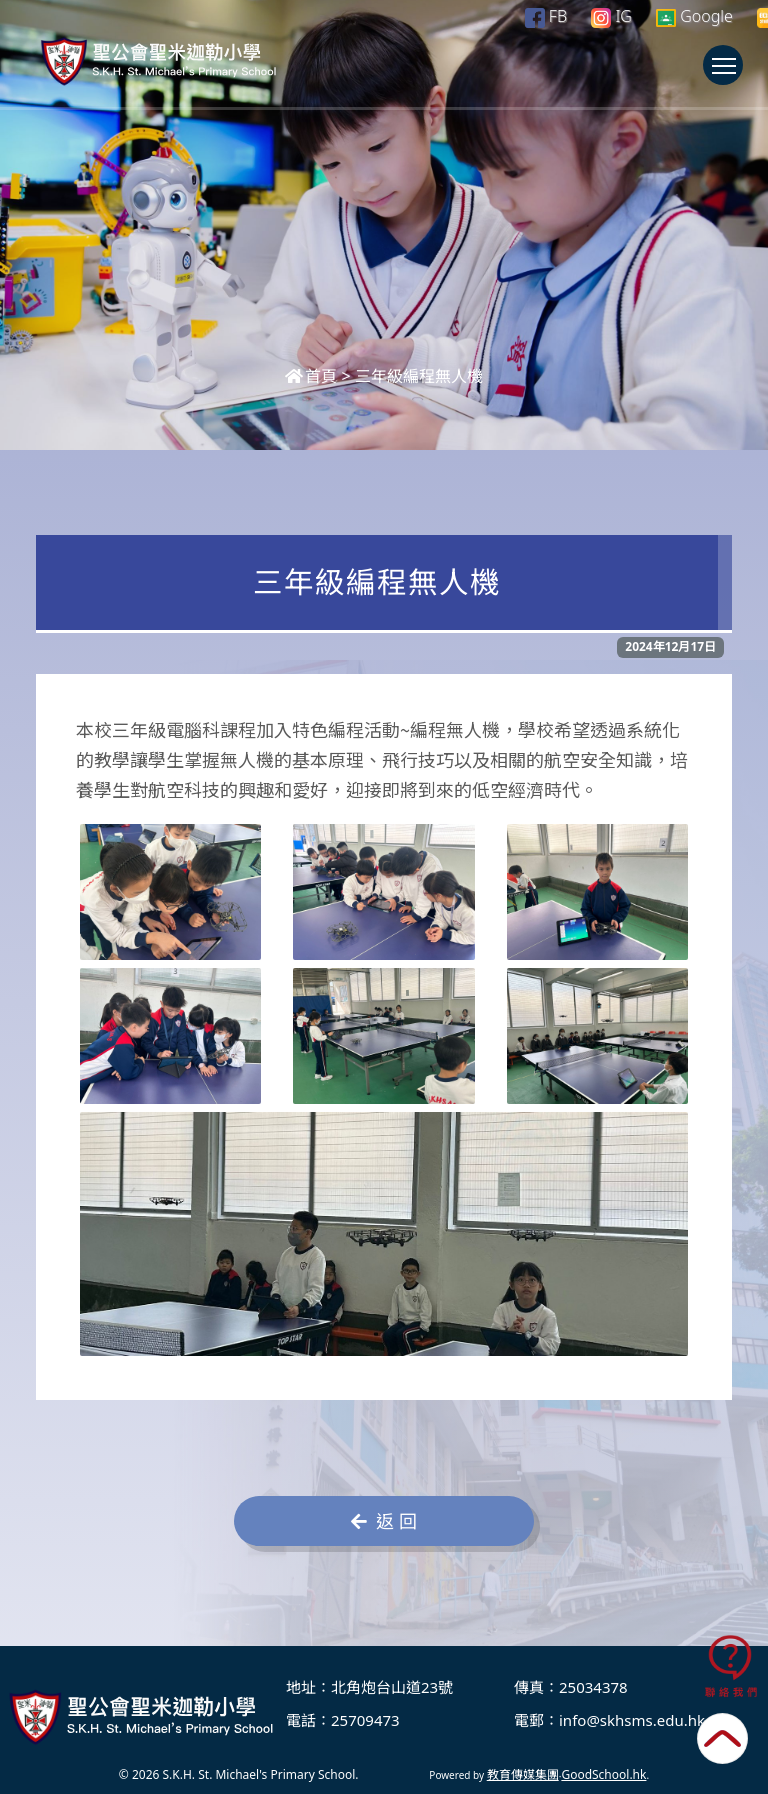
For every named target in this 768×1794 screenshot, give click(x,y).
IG (611, 16)
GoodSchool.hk (603, 1774)
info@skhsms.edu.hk (632, 1720)
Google (694, 16)
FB (546, 16)
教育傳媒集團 (523, 1774)
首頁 (311, 376)
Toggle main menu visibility (727, 75)
